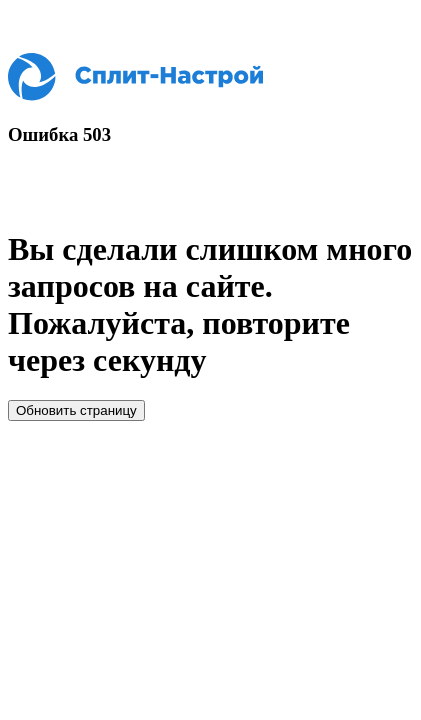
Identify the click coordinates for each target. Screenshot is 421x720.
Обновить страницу (76, 410)
